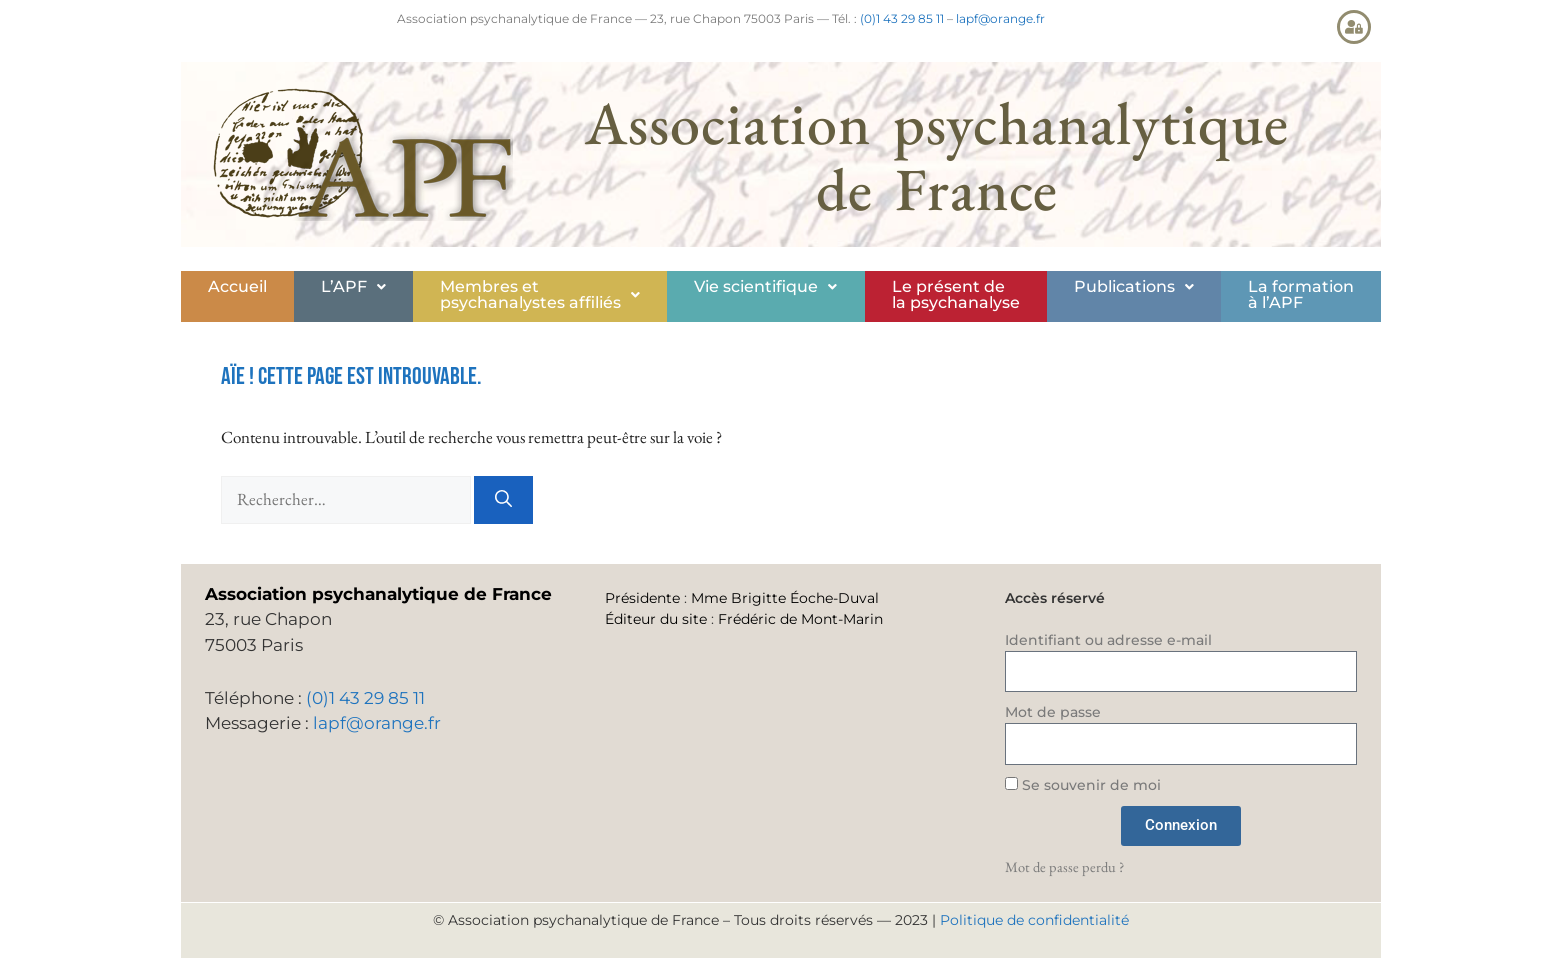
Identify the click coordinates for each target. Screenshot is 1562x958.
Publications (1134, 286)
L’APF (353, 286)
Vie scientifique (765, 286)
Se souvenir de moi (1083, 785)
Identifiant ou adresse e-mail (1108, 640)
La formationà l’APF (1301, 294)
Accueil (237, 286)
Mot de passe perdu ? (1064, 866)
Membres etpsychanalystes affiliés (540, 294)
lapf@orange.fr (1000, 18)
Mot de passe (1053, 712)
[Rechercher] (503, 500)
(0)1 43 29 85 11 (902, 18)
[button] (353, 287)
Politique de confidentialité (1034, 920)
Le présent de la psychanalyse (956, 294)
